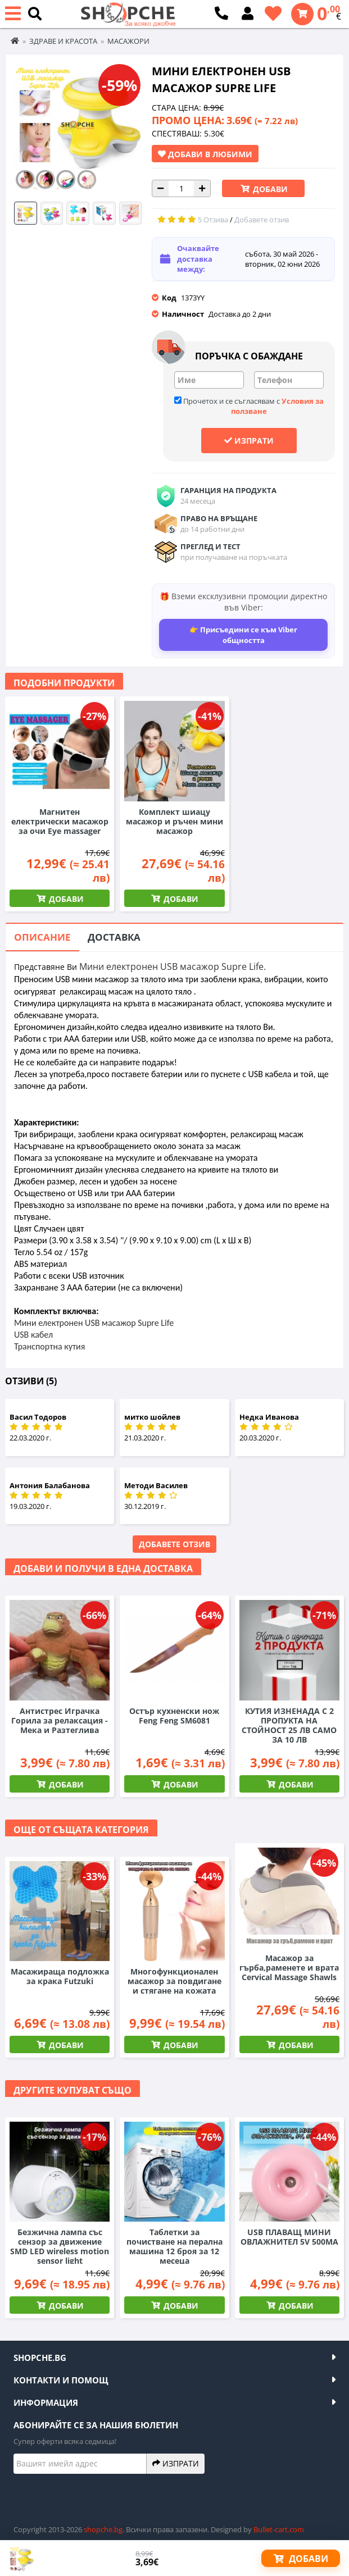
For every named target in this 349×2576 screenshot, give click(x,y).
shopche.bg (103, 2529)
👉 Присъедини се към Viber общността (243, 634)
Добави (269, 189)
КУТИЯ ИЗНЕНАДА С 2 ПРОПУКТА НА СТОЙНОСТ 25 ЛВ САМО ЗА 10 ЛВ (289, 1725)
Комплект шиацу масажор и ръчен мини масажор (174, 821)
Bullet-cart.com (278, 2529)
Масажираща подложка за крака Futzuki (60, 1976)
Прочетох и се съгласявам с (249, 406)
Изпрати (249, 440)
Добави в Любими (205, 154)
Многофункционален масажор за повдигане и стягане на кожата (174, 1981)
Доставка (114, 937)
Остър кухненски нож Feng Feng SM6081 (174, 1715)
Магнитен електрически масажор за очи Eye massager (59, 821)
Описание (42, 937)
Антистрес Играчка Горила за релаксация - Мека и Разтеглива (59, 1720)
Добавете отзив (174, 1544)
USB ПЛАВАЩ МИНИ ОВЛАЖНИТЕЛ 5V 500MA (289, 2236)
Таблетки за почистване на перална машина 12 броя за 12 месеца (174, 2246)
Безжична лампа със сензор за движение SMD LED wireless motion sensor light (59, 2246)
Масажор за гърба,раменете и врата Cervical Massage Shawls (289, 1967)
